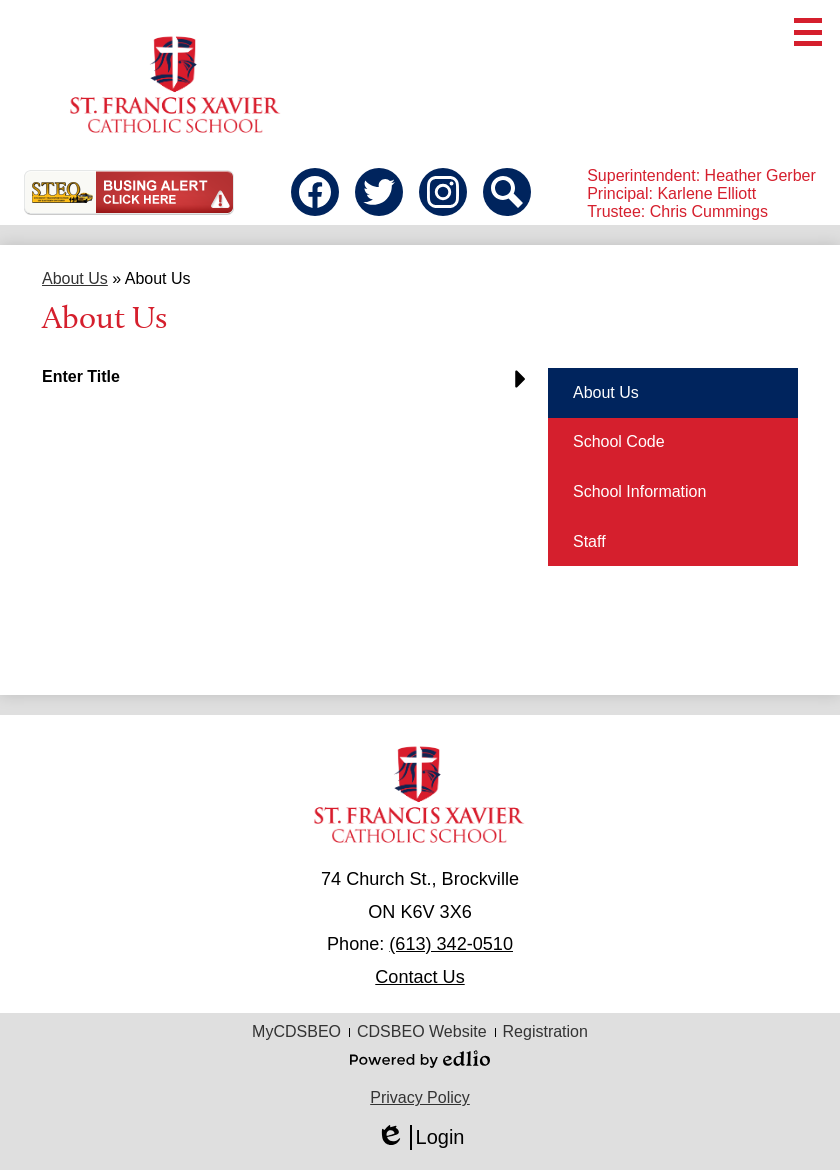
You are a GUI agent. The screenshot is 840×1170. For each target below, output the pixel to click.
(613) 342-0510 (451, 944)
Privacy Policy (420, 1097)
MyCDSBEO (296, 1031)
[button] (289, 385)
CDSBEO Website (422, 1031)
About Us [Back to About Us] (75, 278)
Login (420, 1137)
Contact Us (419, 977)
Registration (545, 1031)
